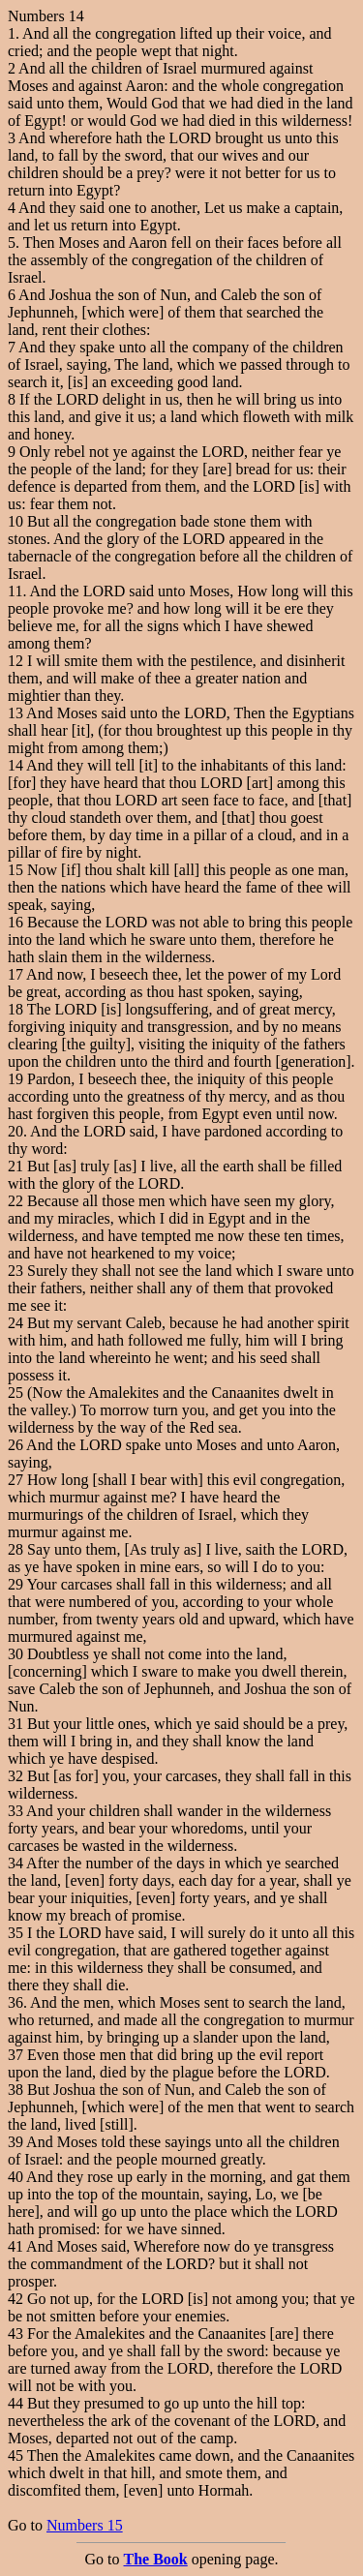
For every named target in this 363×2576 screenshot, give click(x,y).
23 (15, 1270)
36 (15, 2002)
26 (15, 1445)
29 (15, 1584)
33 (15, 1811)
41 (15, 2246)
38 (15, 2089)
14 (15, 765)
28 (15, 1549)
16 (15, 922)
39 (15, 2142)
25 (15, 1392)
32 (15, 1776)
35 (15, 1932)
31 (15, 1723)
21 (15, 1166)
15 (15, 870)
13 (15, 713)
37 (15, 2054)
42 (15, 2298)
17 (15, 974)
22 (15, 1201)
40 (15, 2176)
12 (15, 660)
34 (15, 1863)
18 (15, 1009)
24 (15, 1323)
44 (15, 2403)
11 (15, 591)
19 (15, 1079)
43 (15, 2333)
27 (15, 1479)
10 (15, 521)
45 (15, 2455)
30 (15, 1654)
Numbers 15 (84, 2525)
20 (15, 1131)
